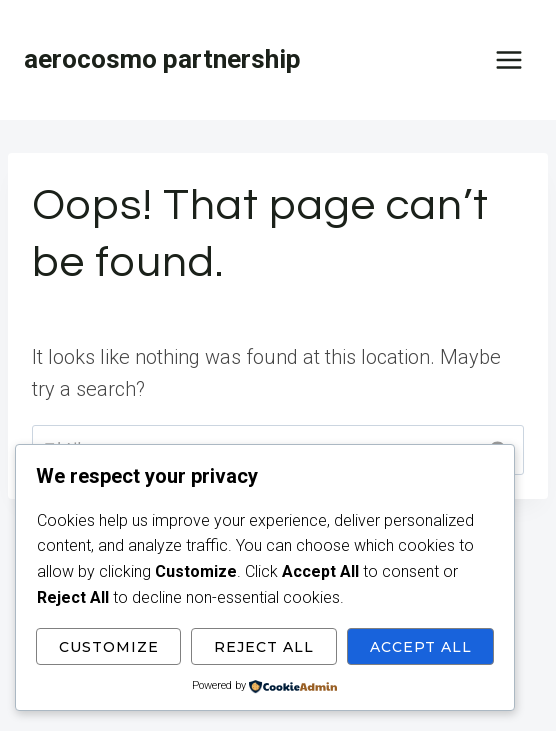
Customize (109, 647)
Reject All (264, 647)
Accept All (421, 647)
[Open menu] (508, 59)
